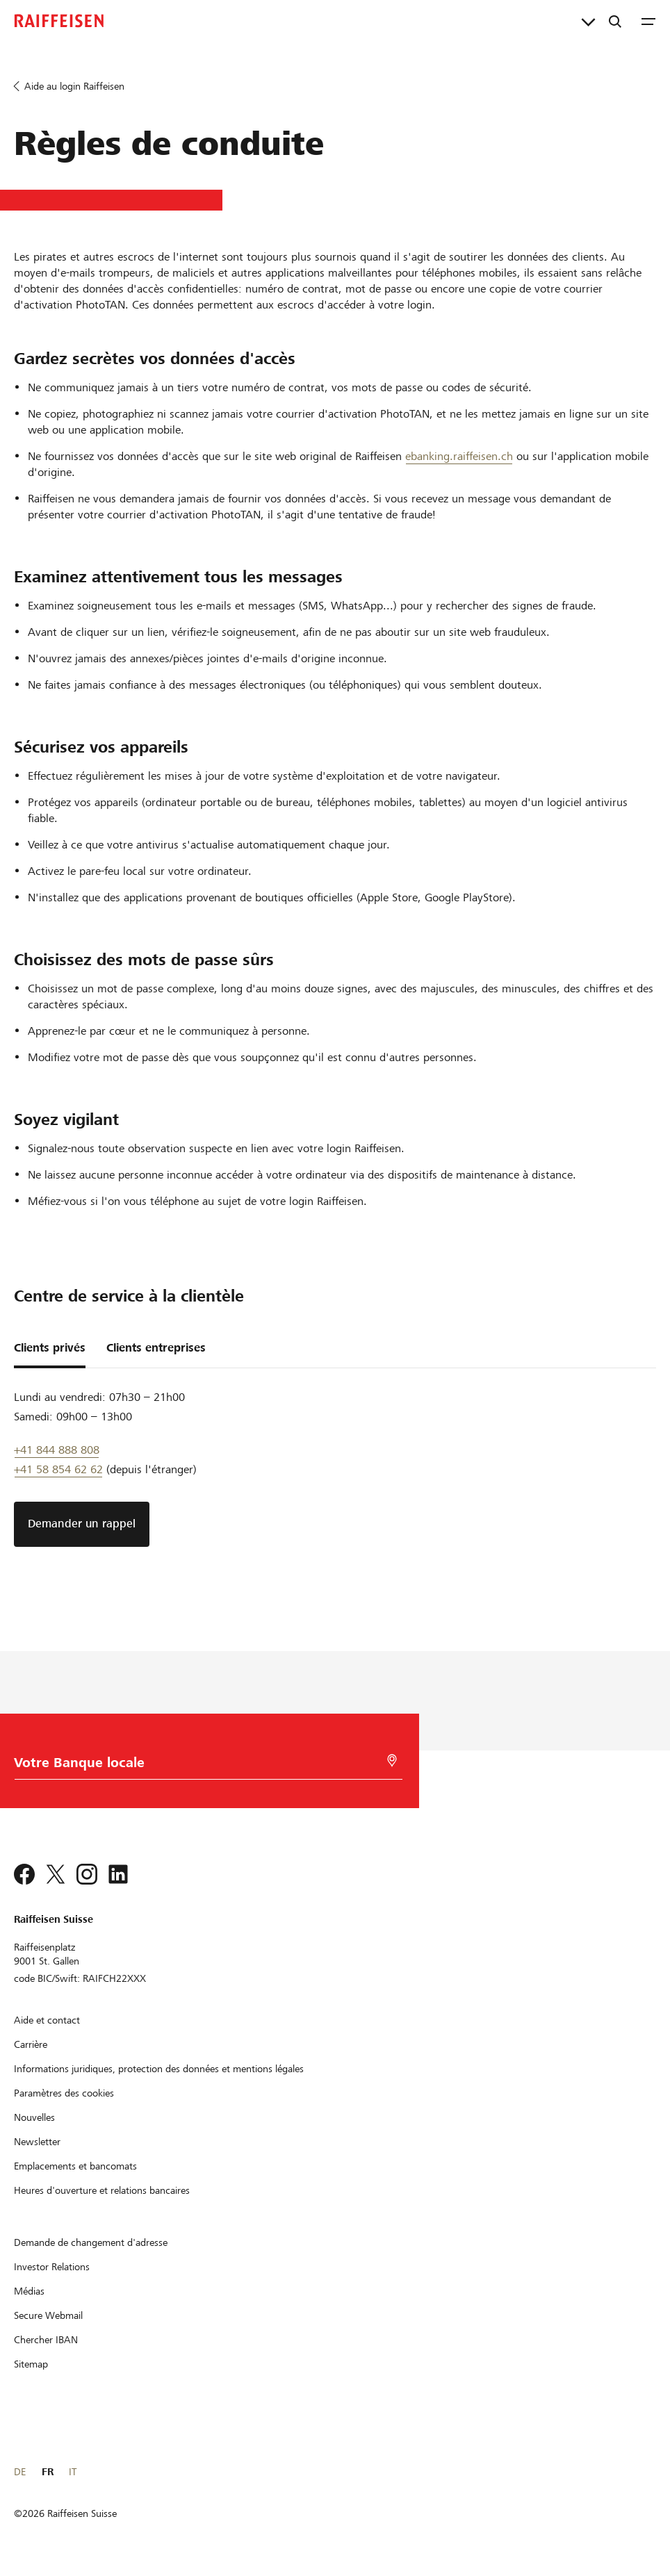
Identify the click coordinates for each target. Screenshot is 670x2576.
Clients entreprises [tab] (156, 1347)
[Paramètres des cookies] (64, 2093)
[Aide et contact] (47, 2020)
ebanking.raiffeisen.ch (459, 456)
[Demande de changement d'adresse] (91, 2242)
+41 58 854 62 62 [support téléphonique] (58, 1469)
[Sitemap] (31, 2364)
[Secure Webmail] (48, 2315)
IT (72, 2471)
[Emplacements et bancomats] (75, 2166)
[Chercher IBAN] (46, 2339)
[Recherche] (615, 20)
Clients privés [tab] (49, 1347)
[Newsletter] (37, 2141)
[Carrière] (30, 2044)
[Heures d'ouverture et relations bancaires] (102, 2190)
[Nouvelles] (34, 2117)
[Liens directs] (588, 20)
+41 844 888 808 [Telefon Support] (56, 1450)
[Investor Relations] (52, 2266)
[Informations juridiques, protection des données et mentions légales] (159, 2068)
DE (20, 2471)
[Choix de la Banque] (203, 1766)
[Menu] (648, 20)
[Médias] (29, 2291)
